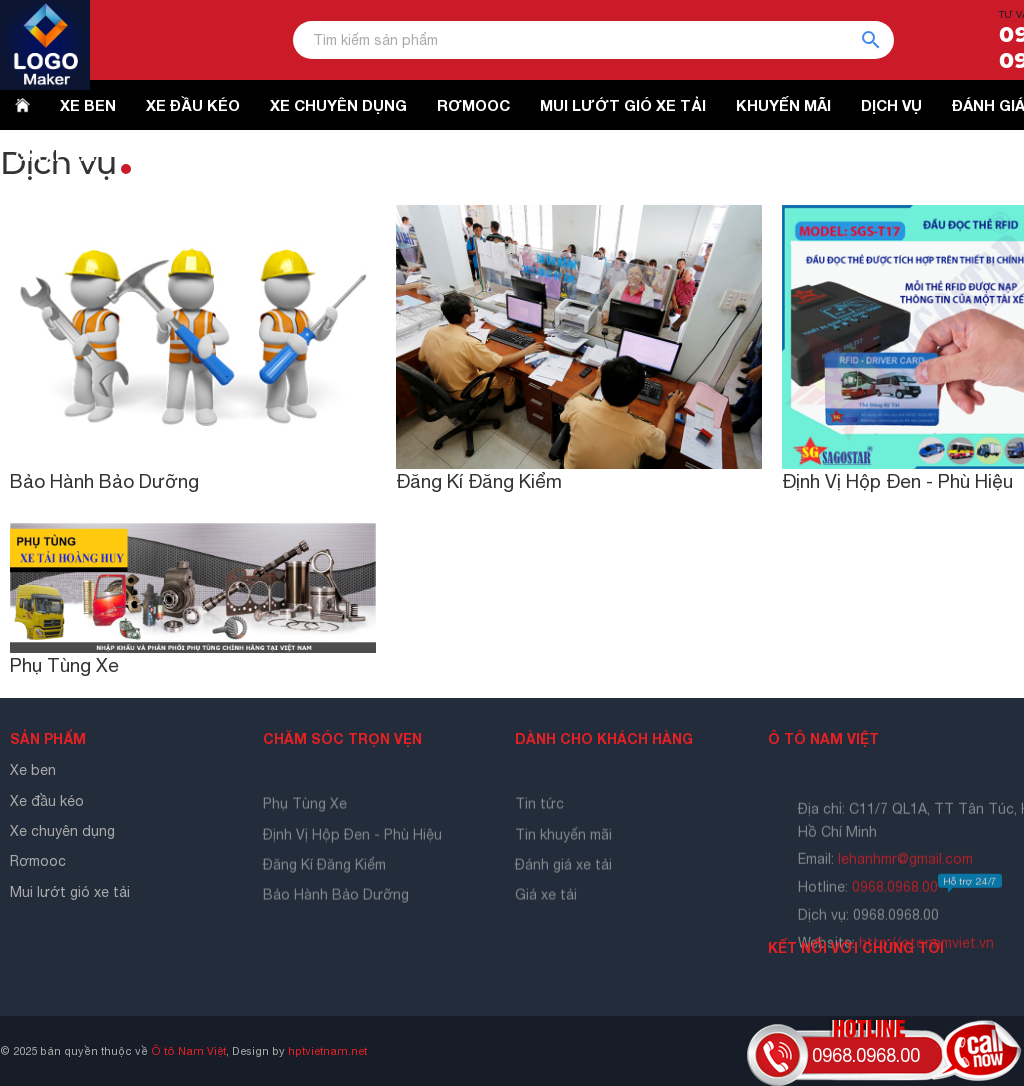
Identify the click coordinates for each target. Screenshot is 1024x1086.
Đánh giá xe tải (563, 886)
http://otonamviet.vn (926, 971)
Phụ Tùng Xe (64, 665)
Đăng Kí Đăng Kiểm (479, 481)
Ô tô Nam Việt (188, 1050)
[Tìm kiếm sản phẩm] (593, 40)
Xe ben (33, 770)
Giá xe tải (546, 917)
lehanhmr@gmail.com (905, 887)
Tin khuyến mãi (563, 856)
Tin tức (539, 825)
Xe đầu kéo (47, 801)
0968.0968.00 (927, 915)
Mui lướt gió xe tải (70, 892)
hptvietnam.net (327, 1050)
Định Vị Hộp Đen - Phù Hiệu (897, 481)
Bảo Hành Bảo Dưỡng (104, 481)
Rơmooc (38, 861)
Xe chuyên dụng (62, 831)
